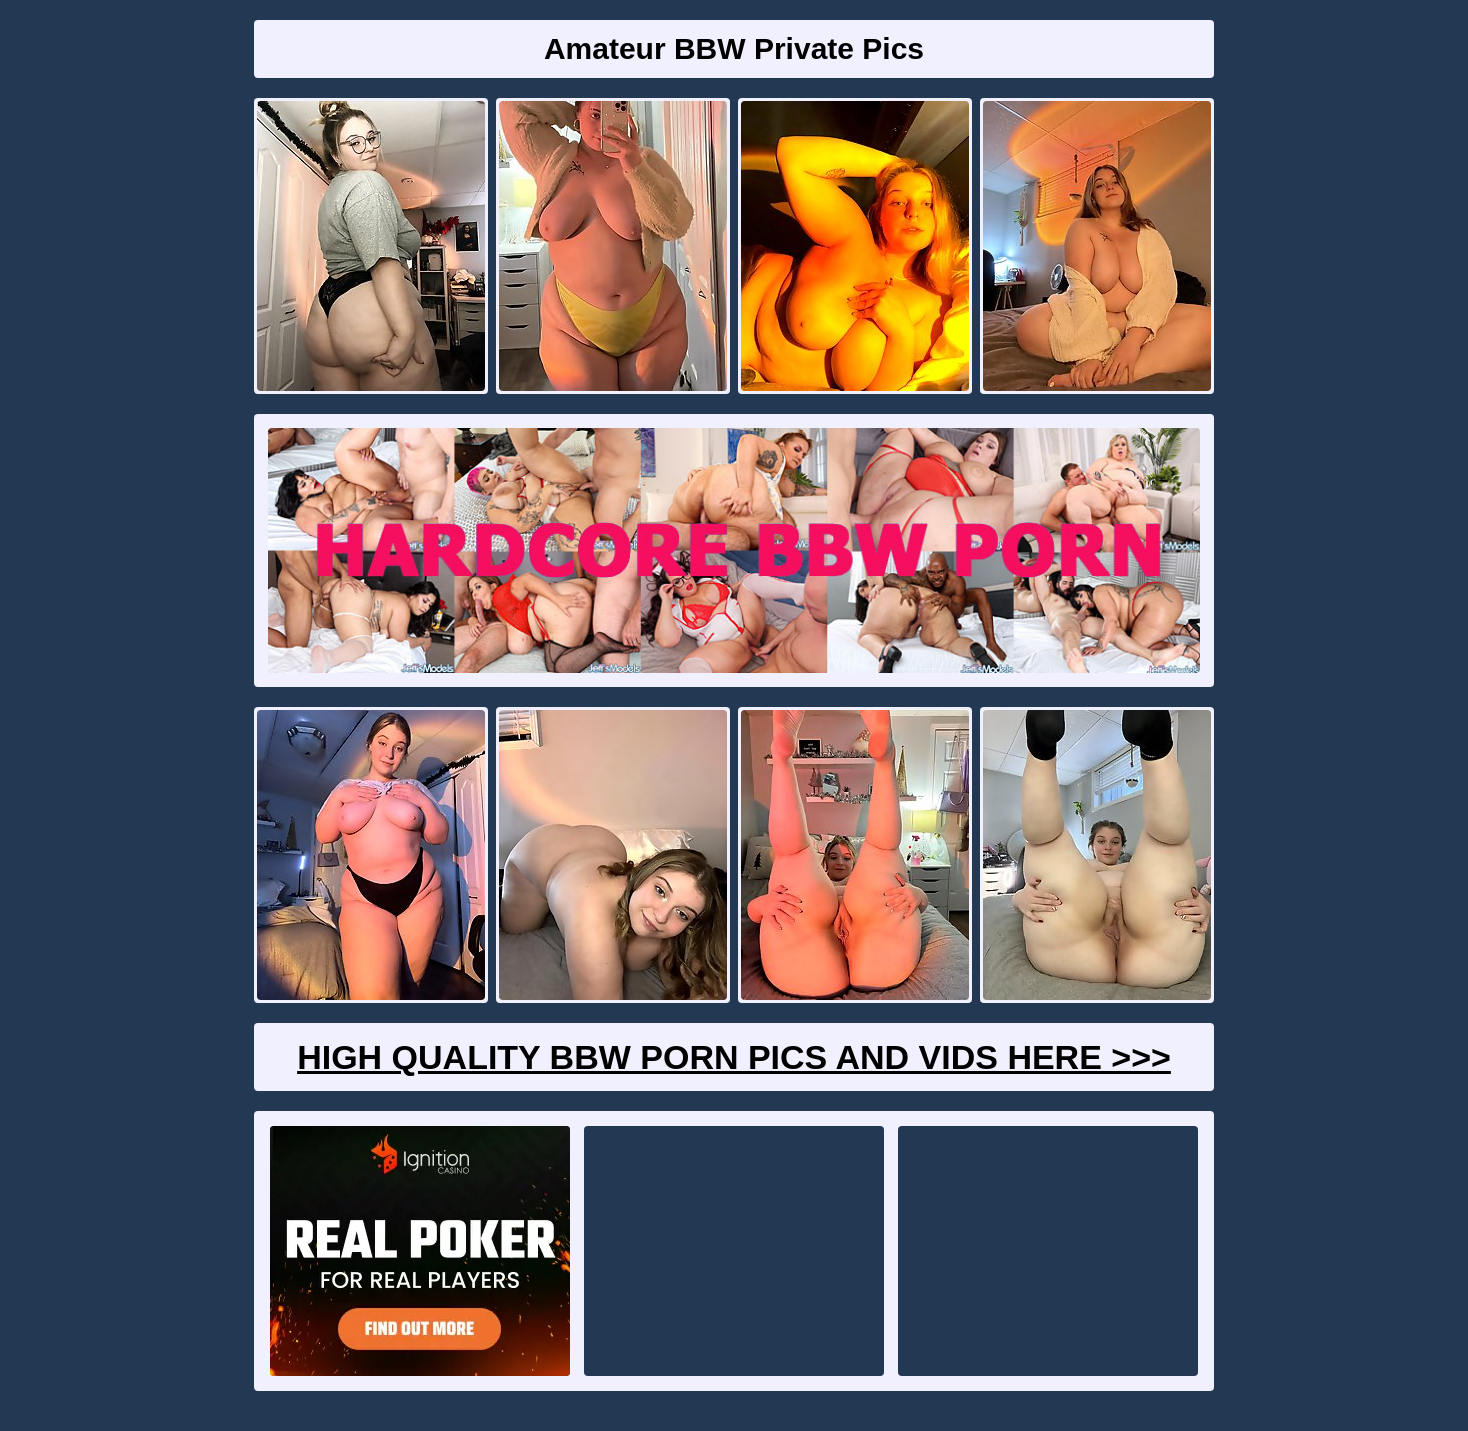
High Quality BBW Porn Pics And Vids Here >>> (734, 1057)
